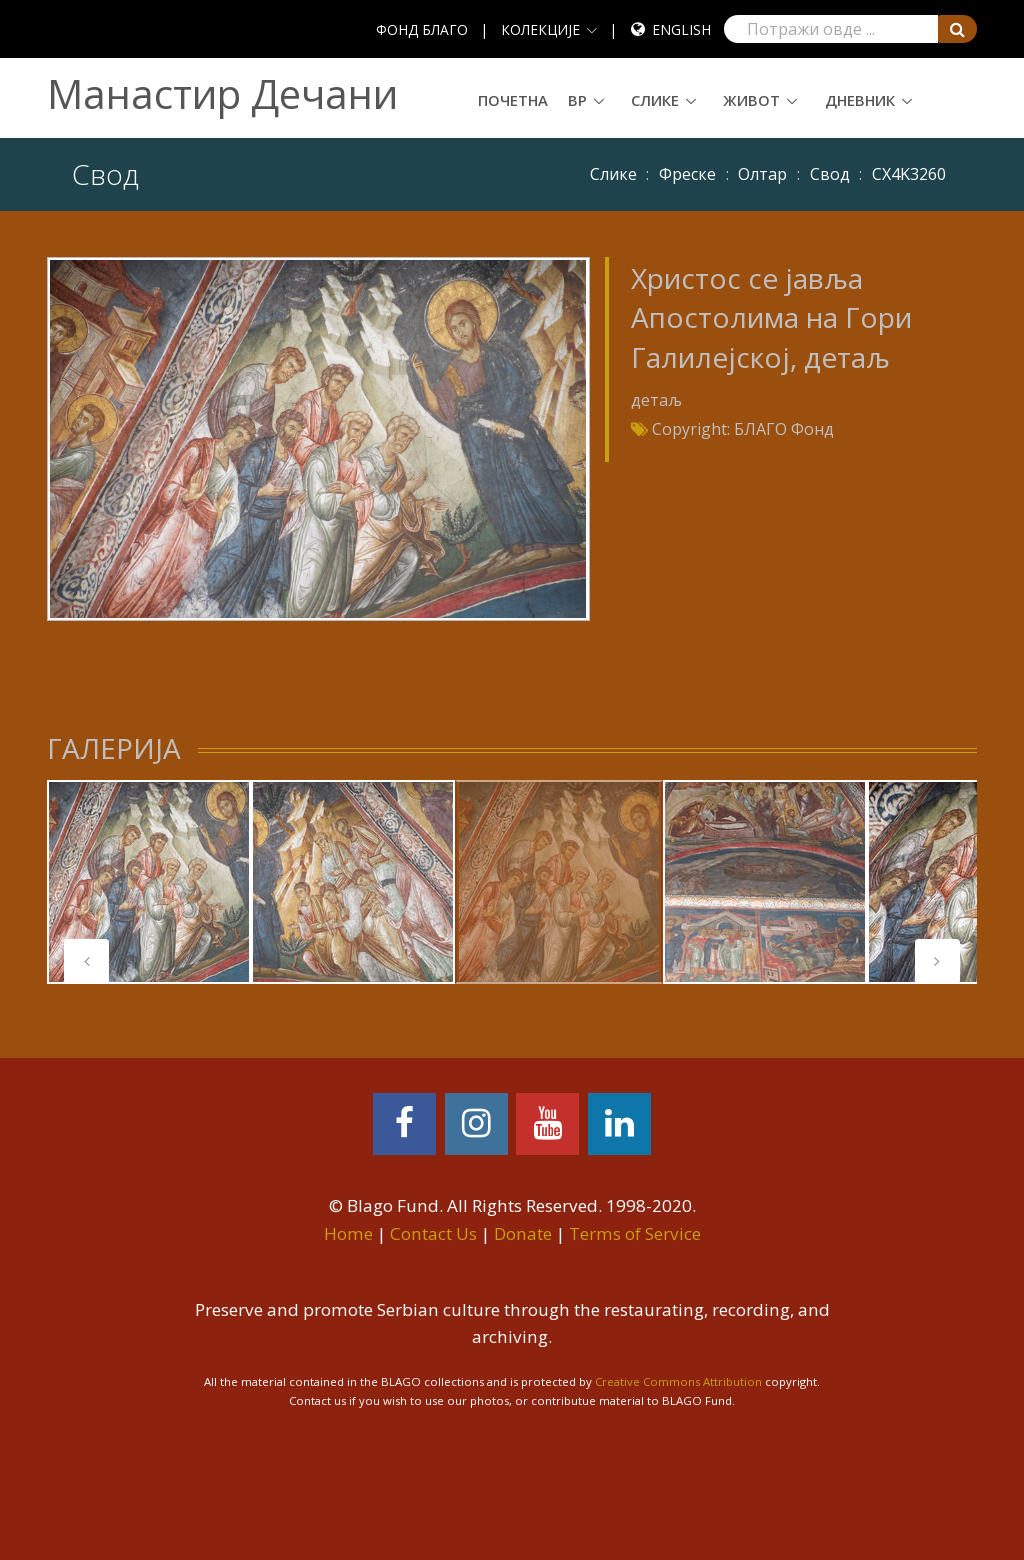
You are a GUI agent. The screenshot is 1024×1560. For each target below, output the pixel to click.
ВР (577, 100)
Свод (830, 174)
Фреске (687, 174)
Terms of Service (635, 1233)
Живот (751, 100)
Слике (655, 100)
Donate (523, 1233)
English (681, 29)
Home (348, 1233)
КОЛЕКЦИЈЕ (540, 29)
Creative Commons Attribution (678, 1381)
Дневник (860, 100)
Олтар (762, 174)
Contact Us (433, 1233)
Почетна (513, 100)
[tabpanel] (149, 882)
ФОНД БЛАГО (422, 29)
